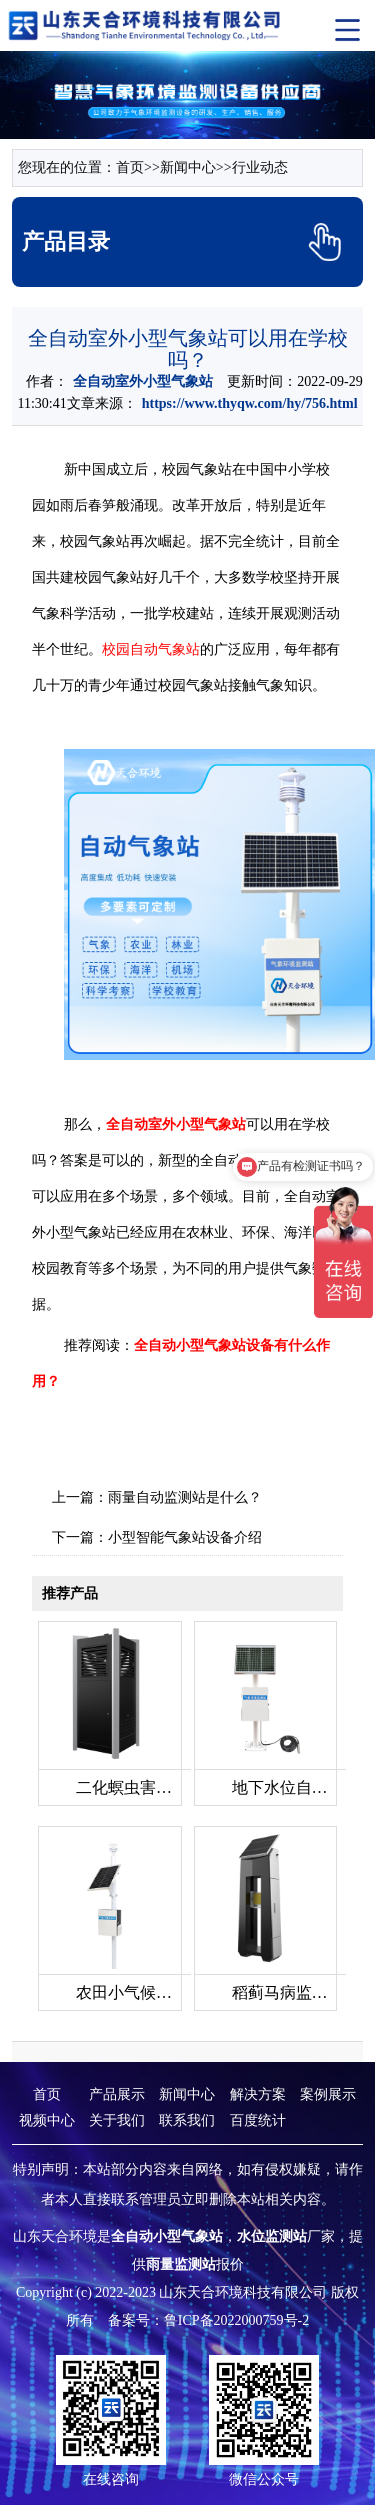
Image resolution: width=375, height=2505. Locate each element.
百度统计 (258, 2120)
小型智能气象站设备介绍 (185, 1537)
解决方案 (258, 2094)
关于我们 (117, 2120)
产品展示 (117, 2094)
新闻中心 (188, 167)
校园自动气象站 (151, 649)
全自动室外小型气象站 (143, 381)
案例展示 (328, 2094)
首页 (130, 167)
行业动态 (260, 167)
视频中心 (47, 2120)
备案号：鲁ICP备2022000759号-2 (208, 2320)
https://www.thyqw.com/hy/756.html (250, 403)
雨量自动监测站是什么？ (185, 1497)
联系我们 (187, 2120)
